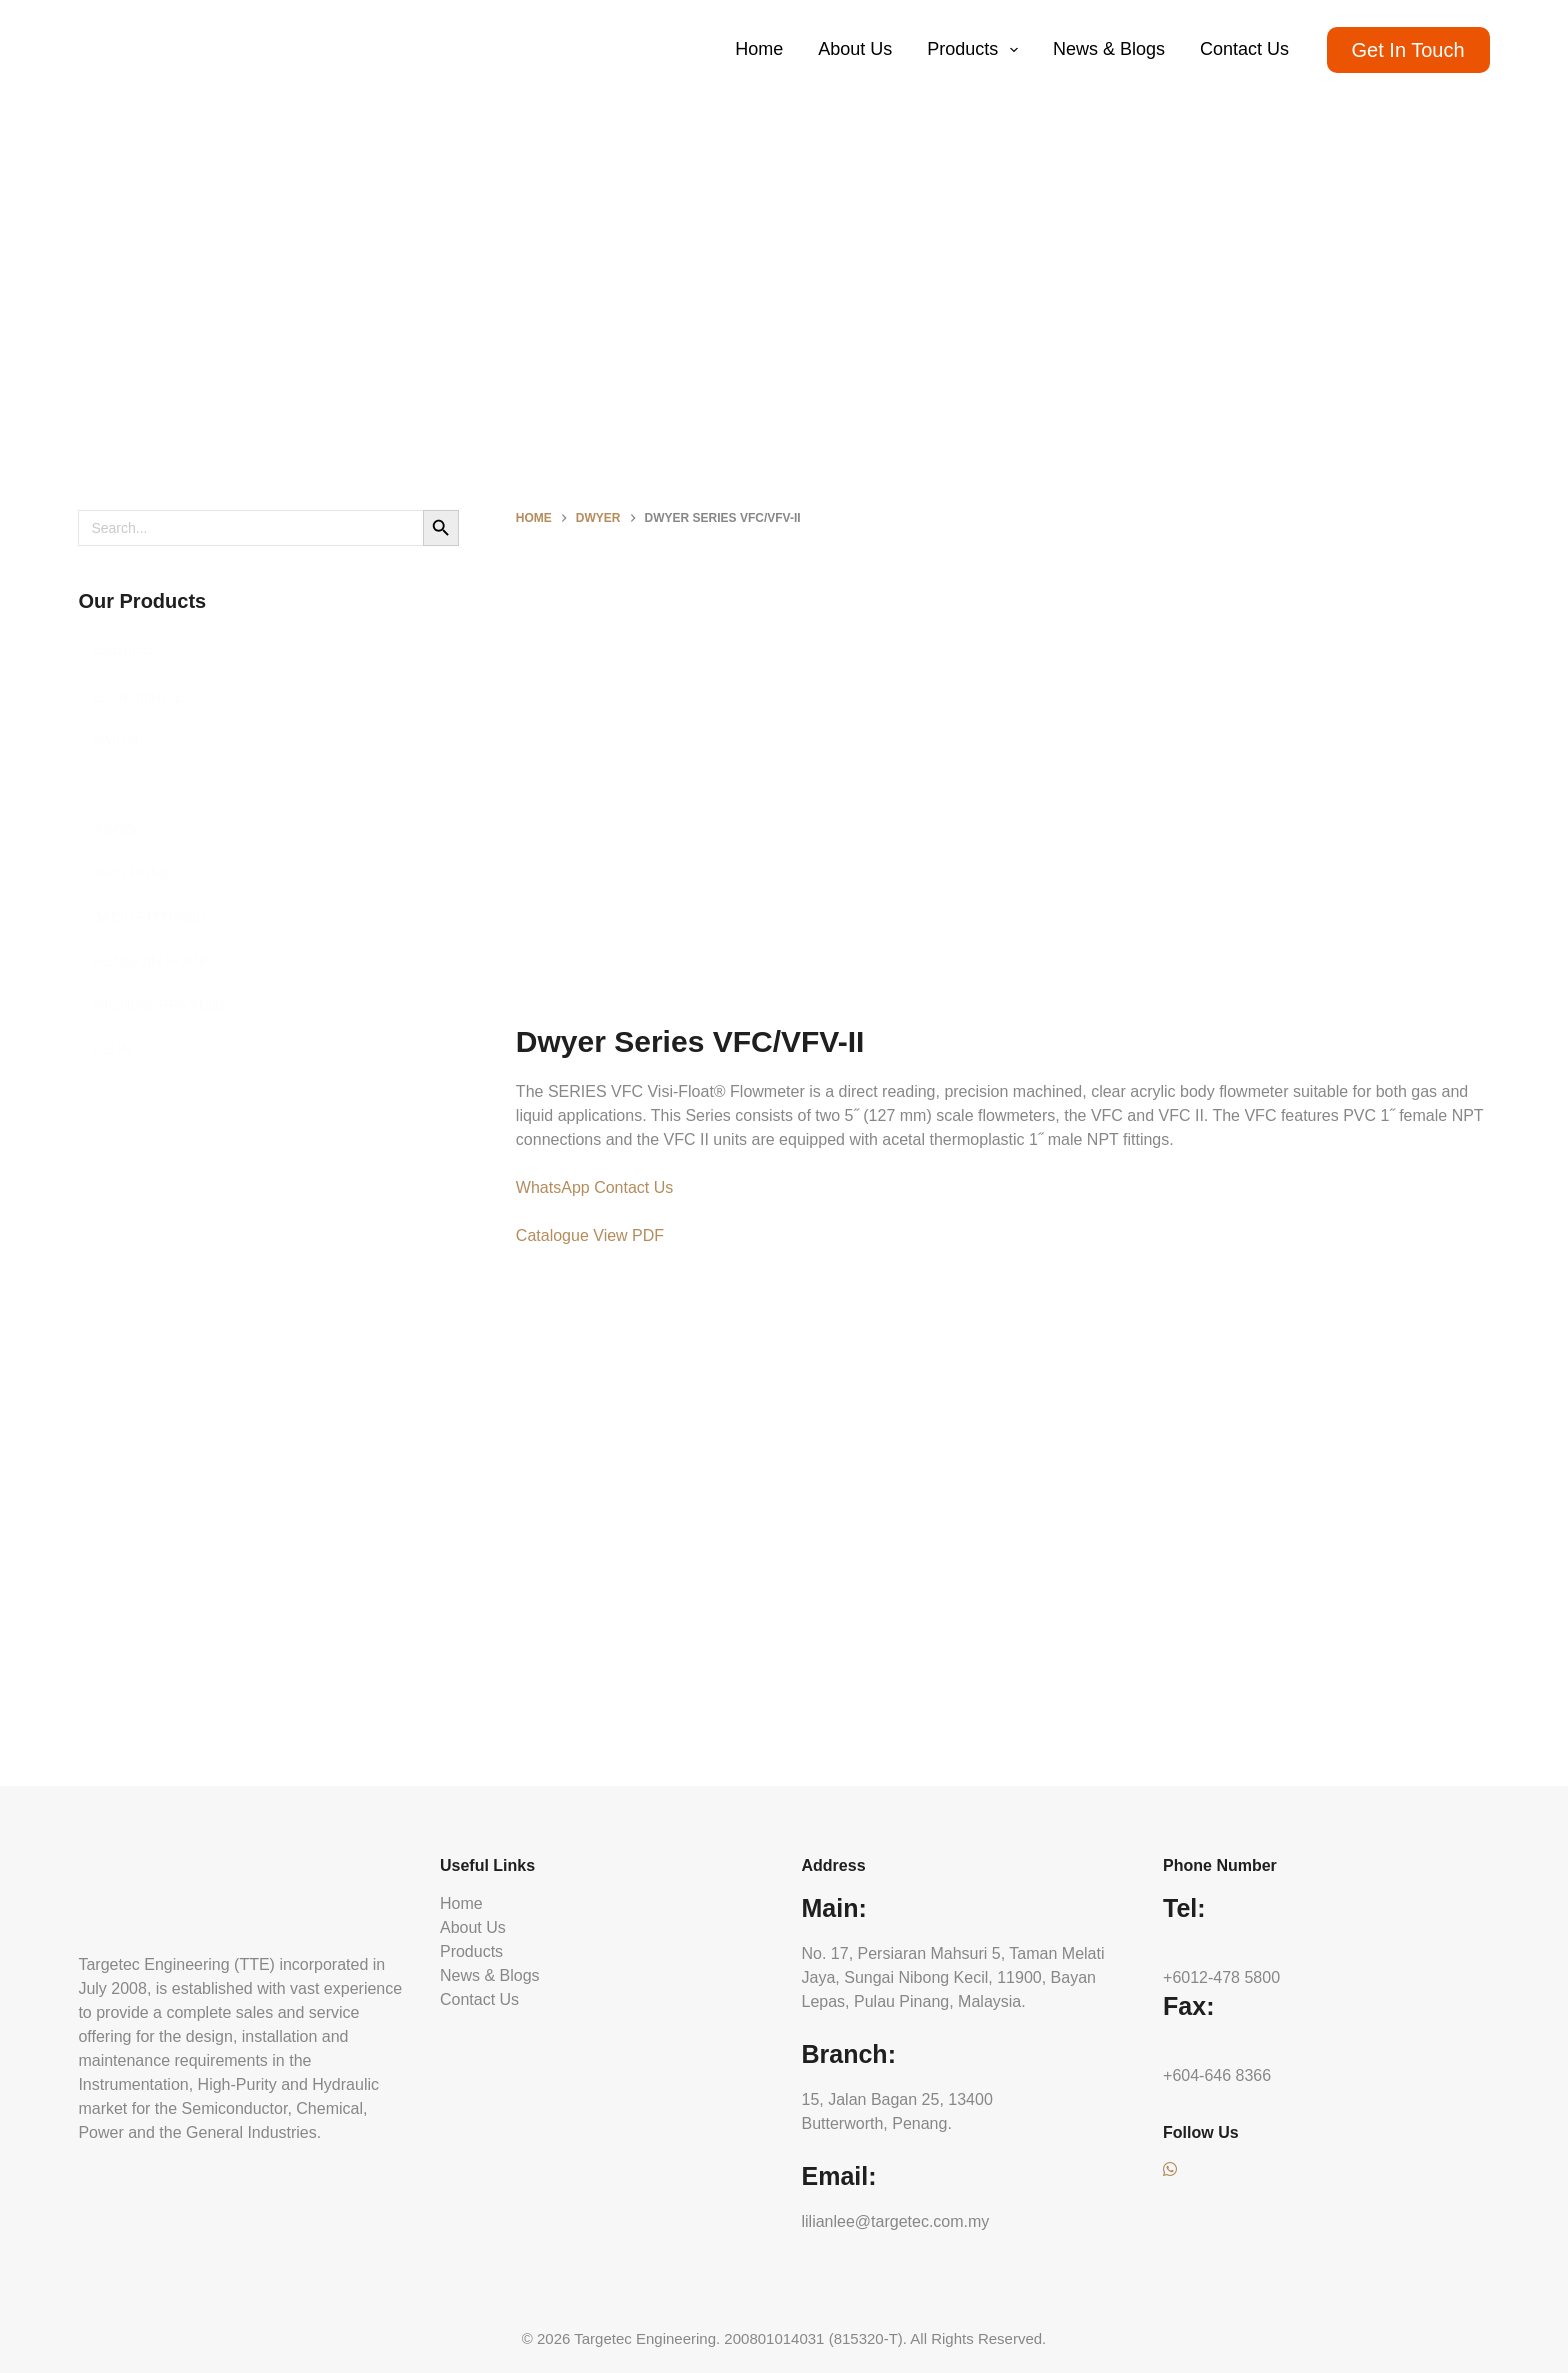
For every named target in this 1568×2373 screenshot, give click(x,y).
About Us (855, 49)
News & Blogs (1109, 49)
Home (759, 49)
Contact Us (1244, 49)
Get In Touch (1408, 50)
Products (976, 50)
